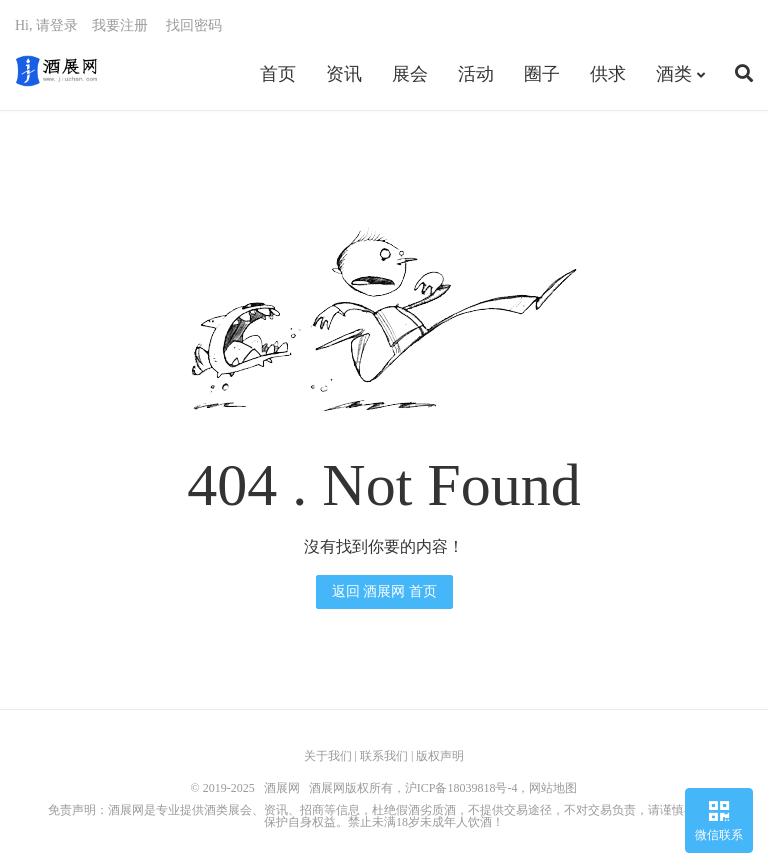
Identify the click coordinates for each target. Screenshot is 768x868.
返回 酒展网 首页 (384, 591)
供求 (608, 74)
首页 (278, 74)
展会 (410, 74)
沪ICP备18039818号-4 (461, 788)
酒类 (674, 74)
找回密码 (194, 25)
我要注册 (120, 25)
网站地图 (553, 788)
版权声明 (440, 756)
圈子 (542, 74)
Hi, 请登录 (46, 25)
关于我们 (328, 756)
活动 (476, 74)
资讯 (344, 74)
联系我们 (384, 756)
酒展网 (56, 71)
